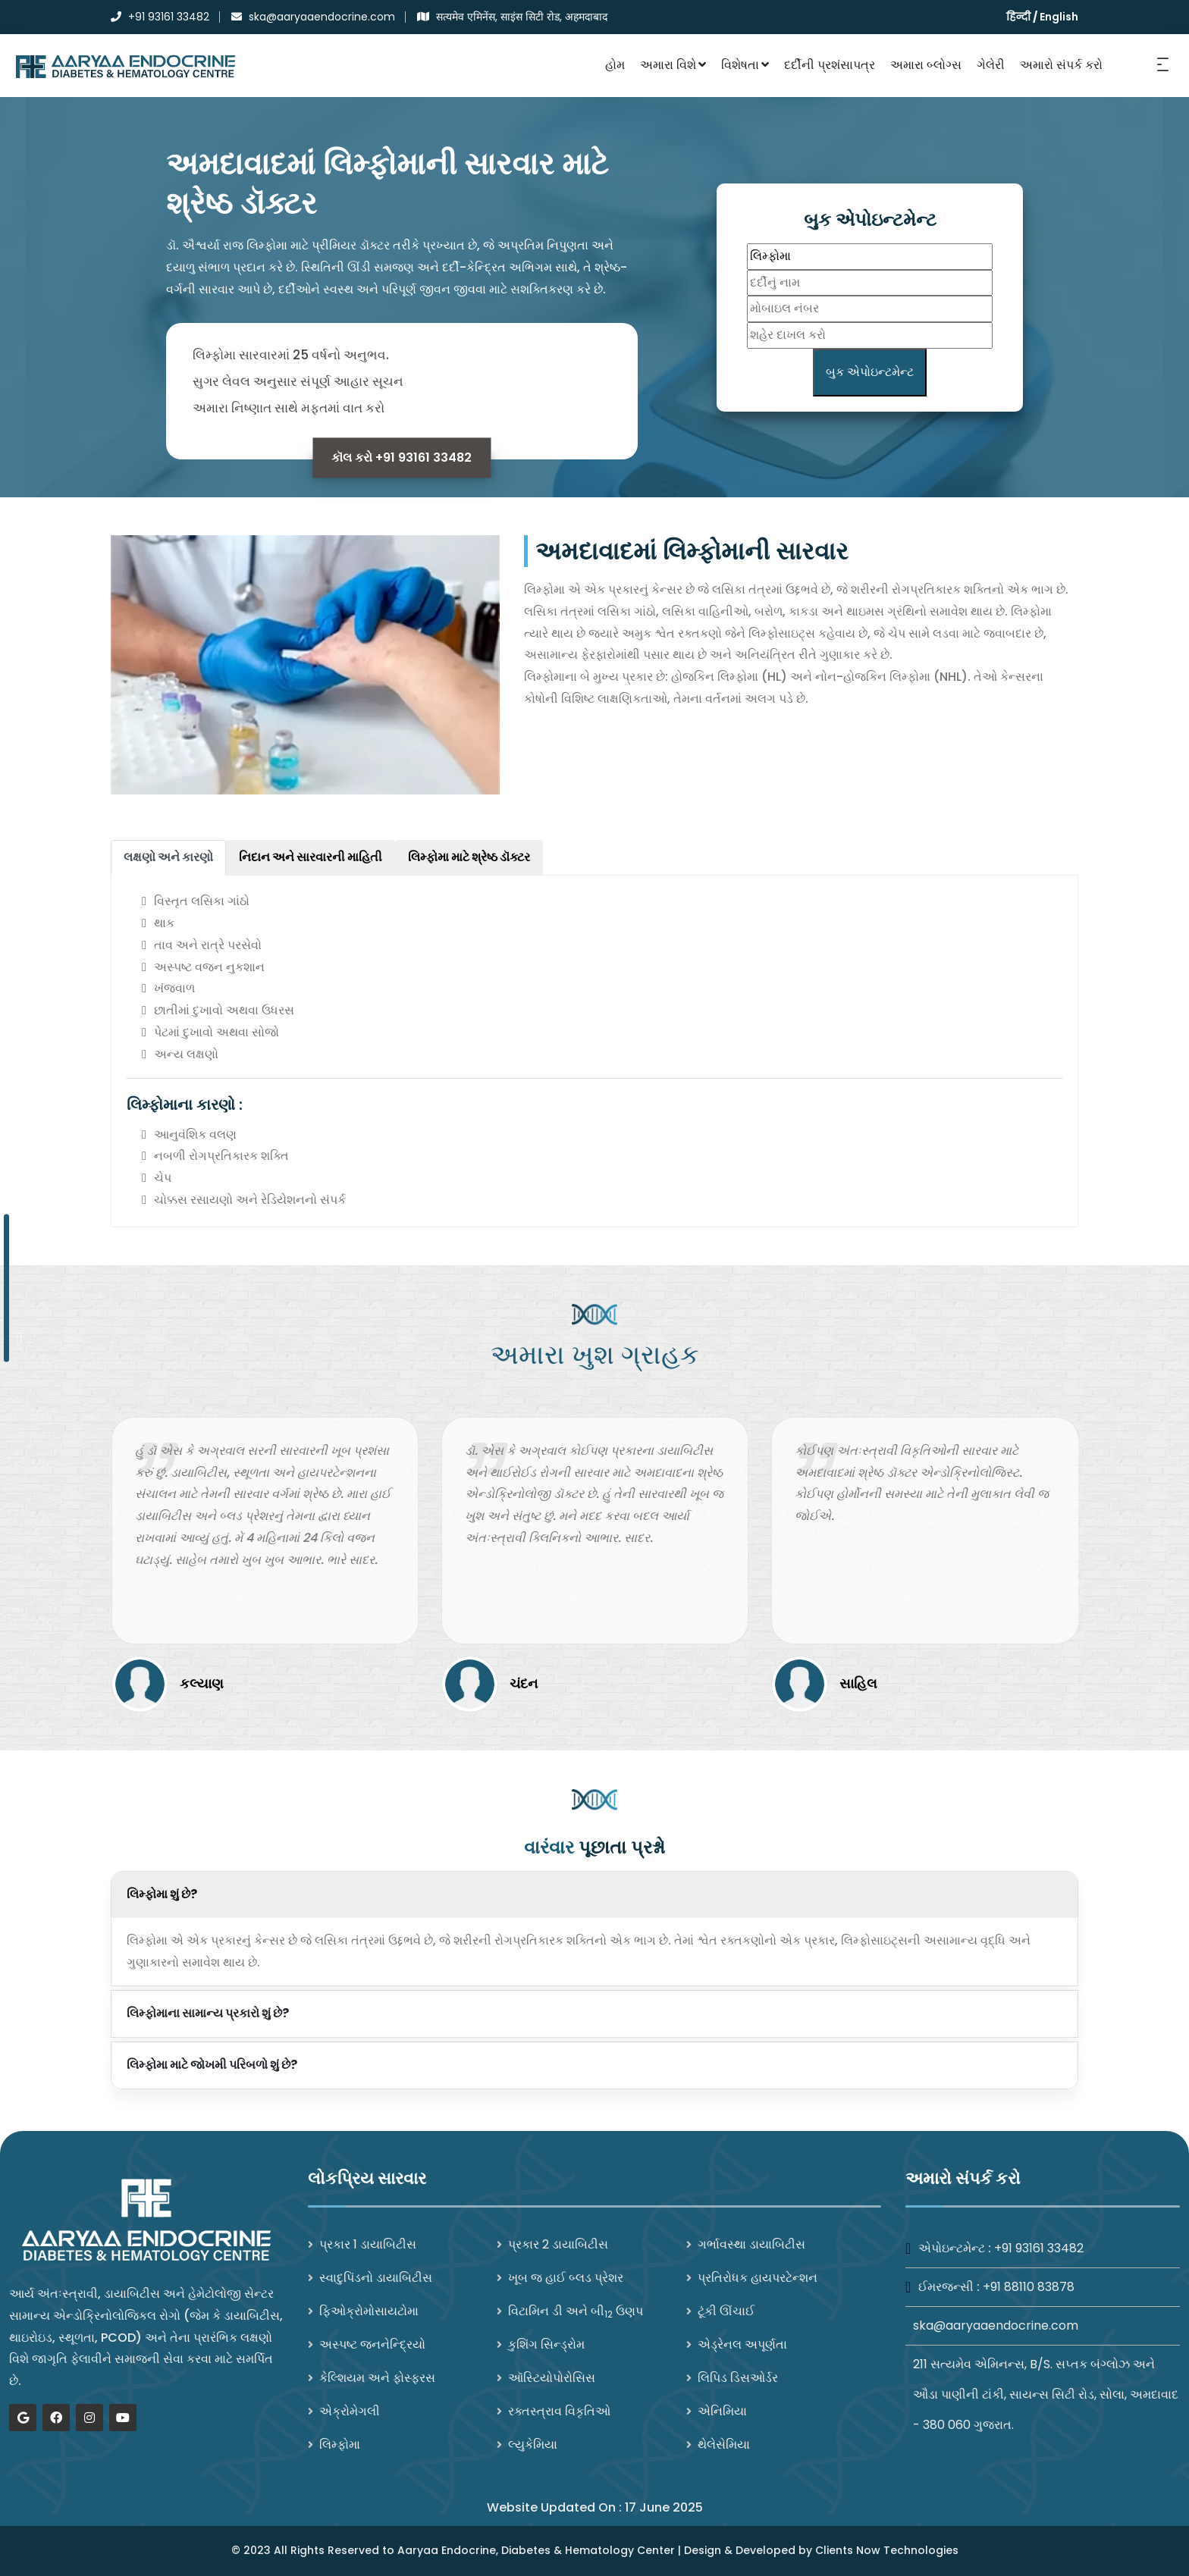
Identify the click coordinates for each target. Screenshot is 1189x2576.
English (1059, 16)
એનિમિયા (722, 2411)
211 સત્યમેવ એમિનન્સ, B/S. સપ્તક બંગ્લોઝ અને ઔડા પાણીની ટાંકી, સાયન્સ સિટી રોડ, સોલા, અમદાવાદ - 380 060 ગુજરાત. (1045, 2394)
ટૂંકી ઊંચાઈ (726, 2311)
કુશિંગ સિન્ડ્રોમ (546, 2344)
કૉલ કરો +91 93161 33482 (401, 457)
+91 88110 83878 (1028, 2287)
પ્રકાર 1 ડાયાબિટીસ (367, 2244)
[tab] (168, 858)
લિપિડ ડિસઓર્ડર (738, 2377)
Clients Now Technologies (886, 2550)
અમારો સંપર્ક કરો (1061, 65)
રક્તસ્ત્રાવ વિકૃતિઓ (559, 2411)
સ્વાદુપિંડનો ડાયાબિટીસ (375, 2277)
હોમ (615, 65)
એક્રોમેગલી (349, 2411)
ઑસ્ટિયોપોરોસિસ (551, 2377)
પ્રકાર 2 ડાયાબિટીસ (558, 2244)
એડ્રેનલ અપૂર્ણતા (742, 2344)
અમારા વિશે (673, 65)
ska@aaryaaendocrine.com (995, 2325)
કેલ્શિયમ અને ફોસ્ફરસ (377, 2377)
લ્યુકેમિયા (532, 2444)
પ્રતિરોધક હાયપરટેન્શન (757, 2277)
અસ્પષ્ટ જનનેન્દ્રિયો (372, 2344)
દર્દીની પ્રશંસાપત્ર (829, 65)
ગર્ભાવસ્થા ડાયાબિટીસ (751, 2244)
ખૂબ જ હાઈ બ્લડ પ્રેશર (565, 2277)
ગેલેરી (991, 65)
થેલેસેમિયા (724, 2444)
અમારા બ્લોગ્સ (926, 65)
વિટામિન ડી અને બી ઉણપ (575, 2311)
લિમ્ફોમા (339, 2444)
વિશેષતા (745, 65)
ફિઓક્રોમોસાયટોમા (369, 2311)
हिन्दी (1018, 16)
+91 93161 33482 (1039, 2248)
